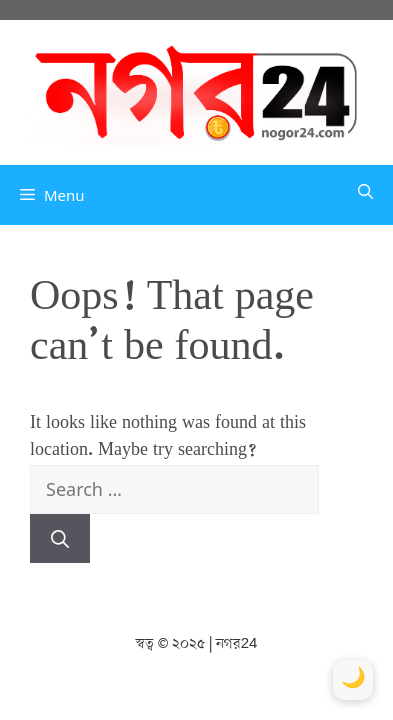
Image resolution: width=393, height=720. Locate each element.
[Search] (60, 538)
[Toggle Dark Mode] (353, 680)
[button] (365, 195)
